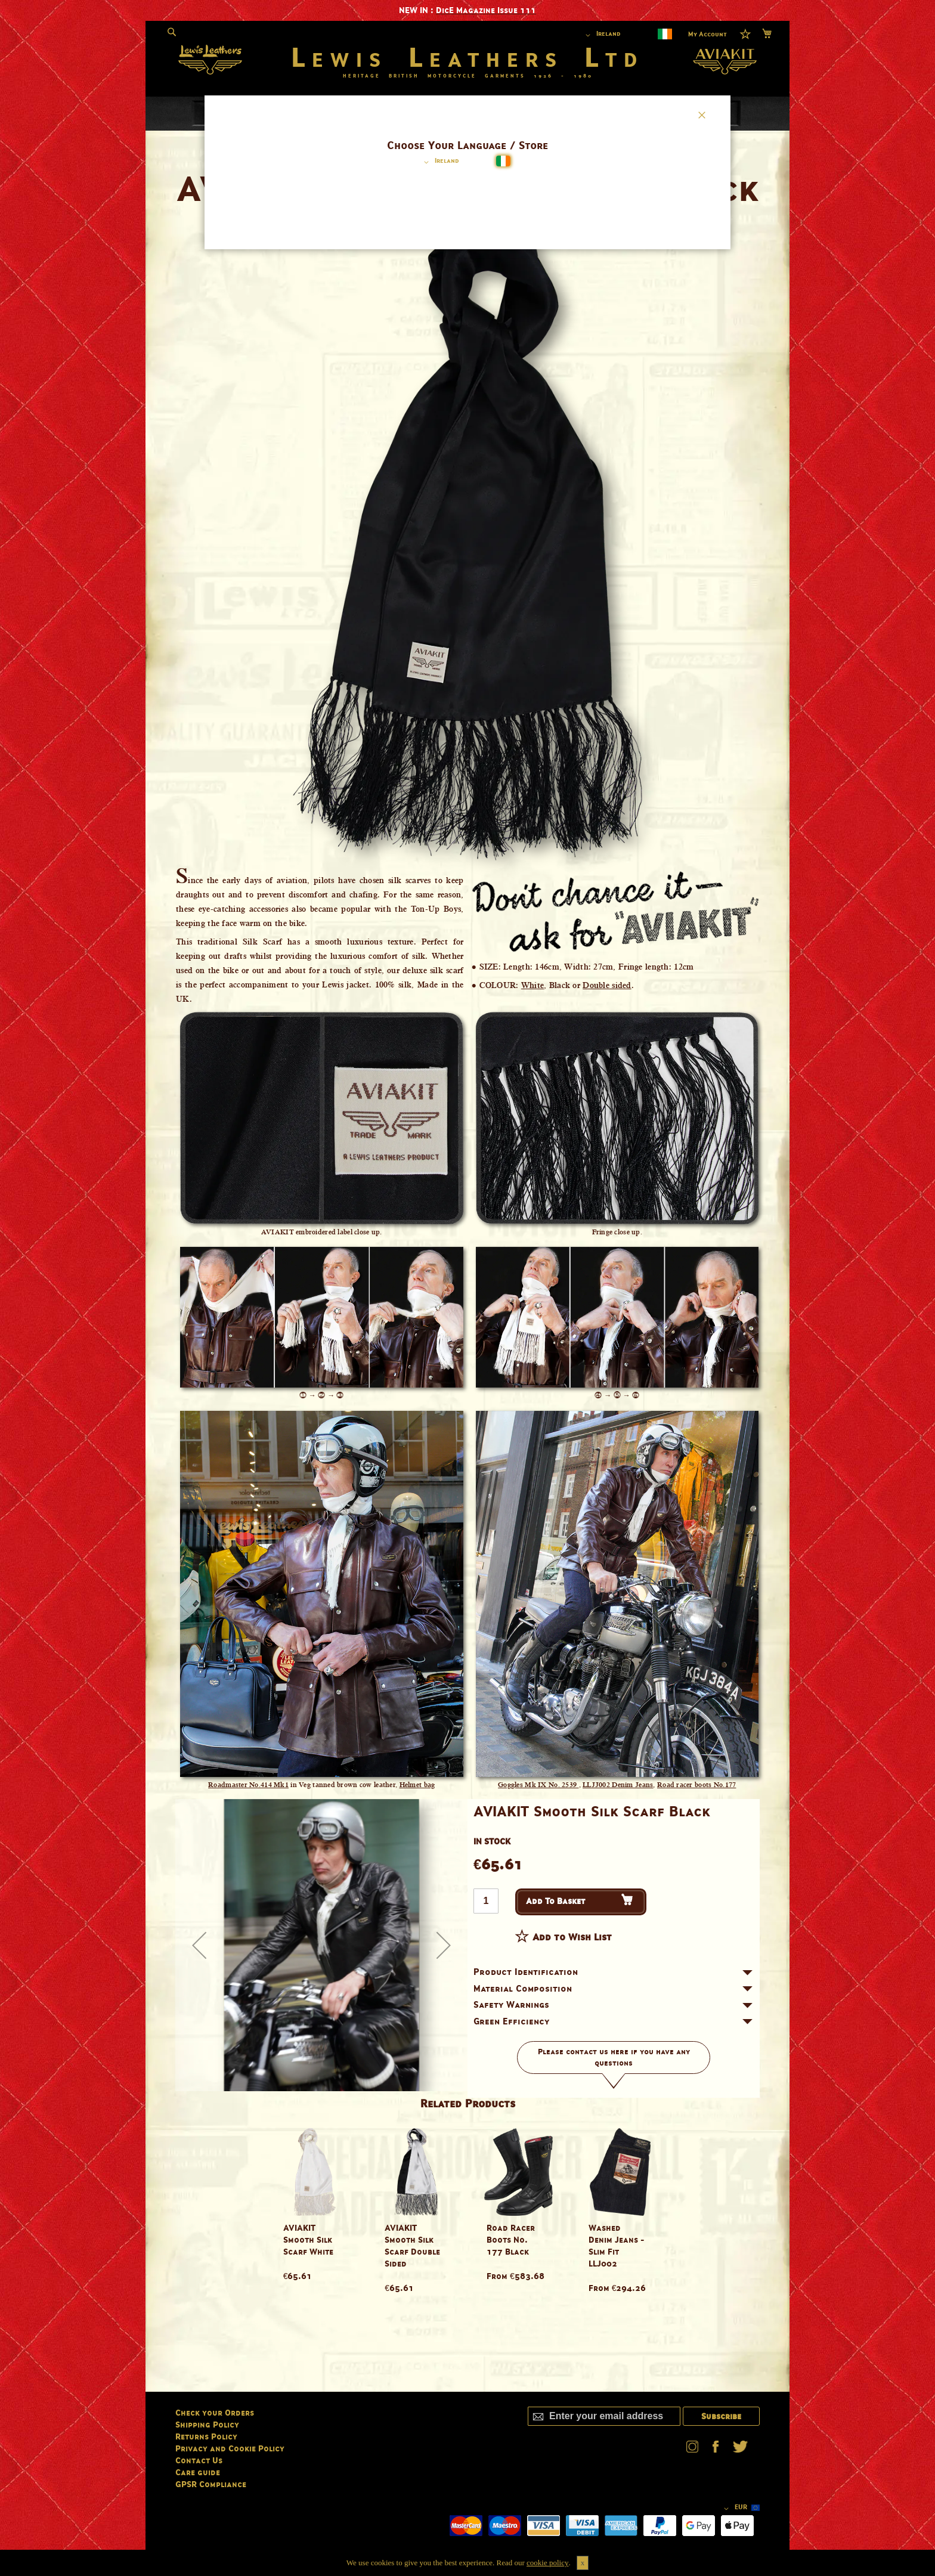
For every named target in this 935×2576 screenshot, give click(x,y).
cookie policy (547, 2562)
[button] (439, 162)
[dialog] (467, 1288)
